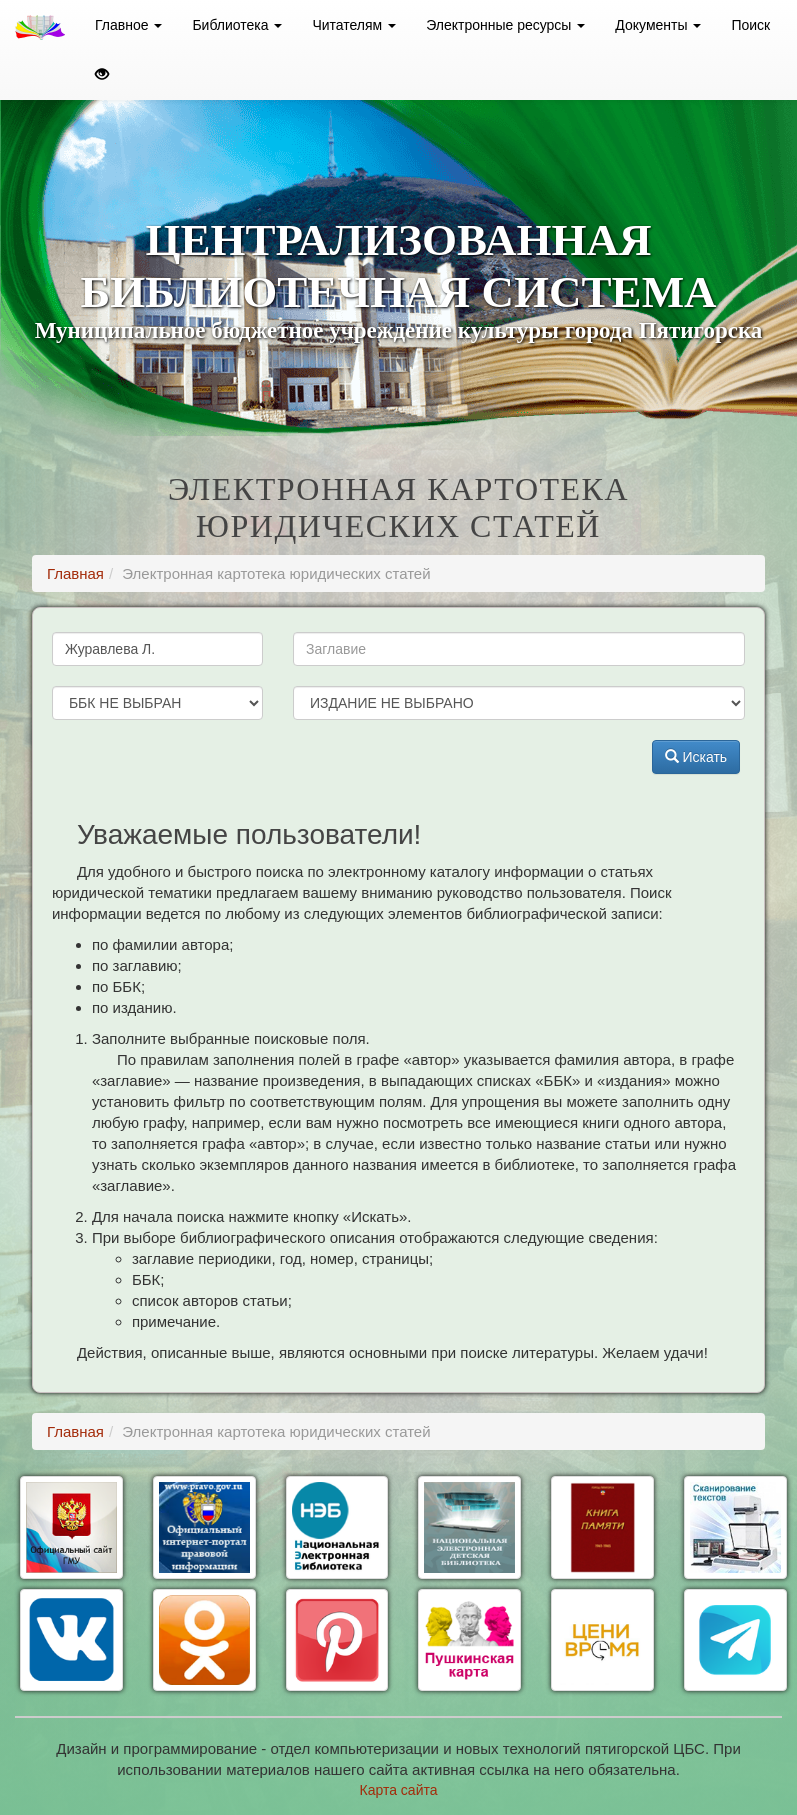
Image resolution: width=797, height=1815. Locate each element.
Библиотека (237, 25)
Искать (696, 757)
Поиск (750, 25)
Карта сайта (399, 1790)
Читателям (354, 25)
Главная (75, 573)
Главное (128, 25)
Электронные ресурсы (505, 25)
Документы (658, 25)
